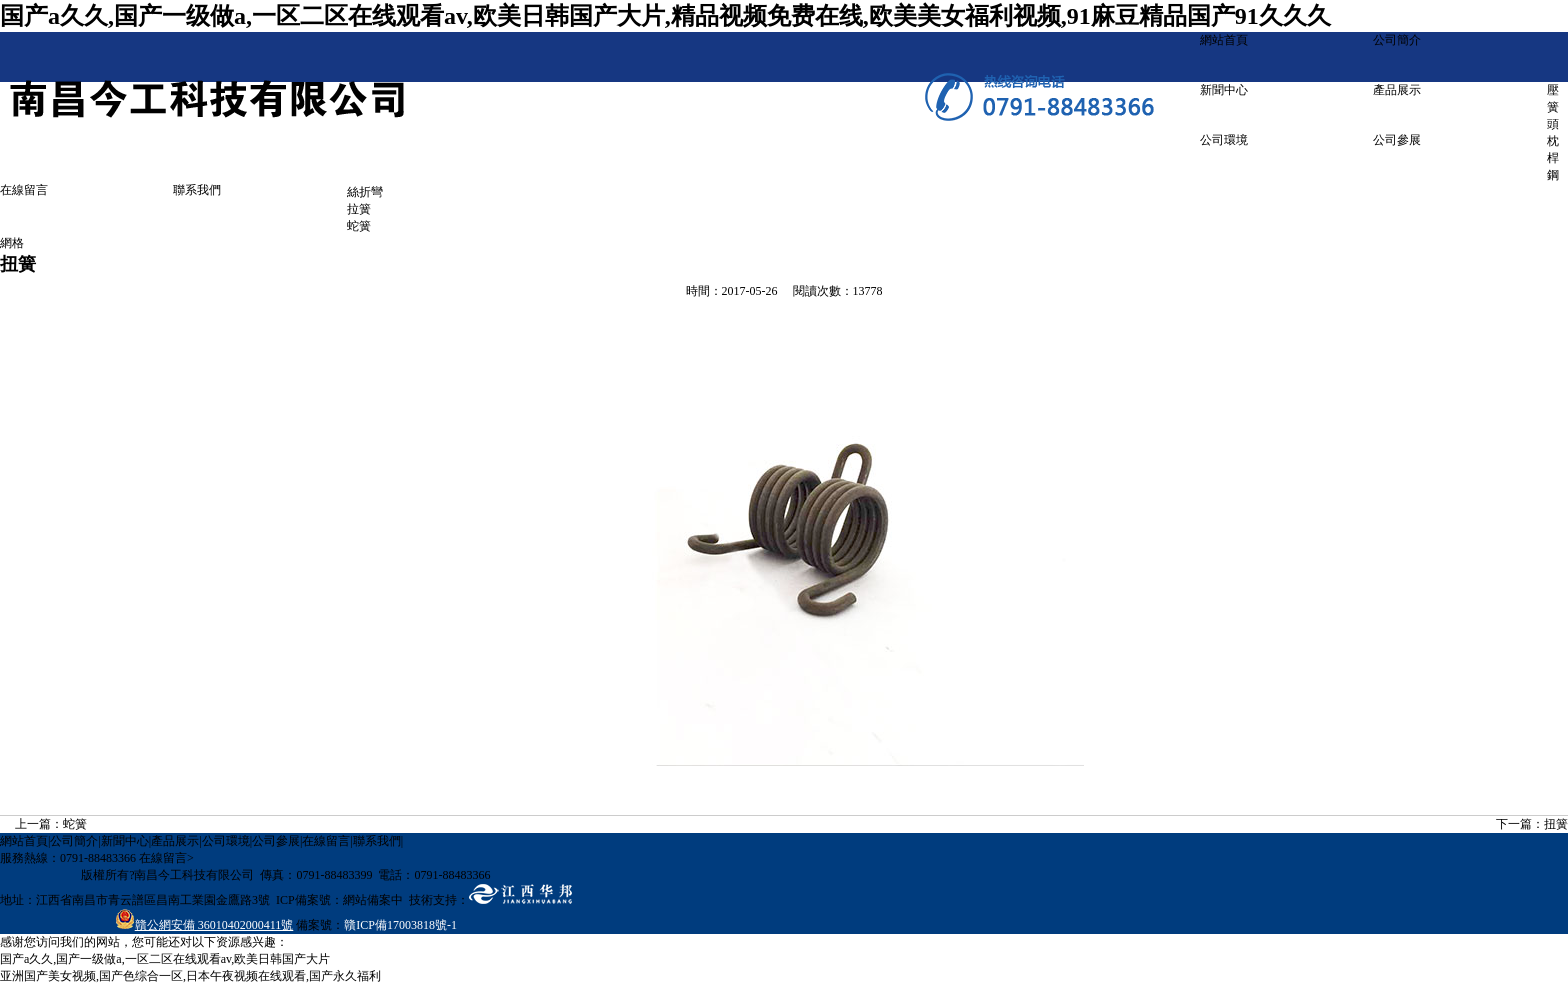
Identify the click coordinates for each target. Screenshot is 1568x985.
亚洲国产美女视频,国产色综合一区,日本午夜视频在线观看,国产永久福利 (190, 976)
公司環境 (1224, 140)
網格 (12, 243)
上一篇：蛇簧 (51, 824)
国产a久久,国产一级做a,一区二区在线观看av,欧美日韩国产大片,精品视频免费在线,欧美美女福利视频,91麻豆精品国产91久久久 (665, 16)
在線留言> (166, 858)
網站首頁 (1224, 40)
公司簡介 (1397, 40)
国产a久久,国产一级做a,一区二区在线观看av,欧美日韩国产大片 (165, 959)
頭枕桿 (1553, 141)
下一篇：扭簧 (1532, 824)
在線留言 (24, 190)
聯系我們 (197, 190)
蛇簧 (359, 226)
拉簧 (359, 209)
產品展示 (1397, 90)
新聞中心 (1224, 90)
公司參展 (1397, 140)
